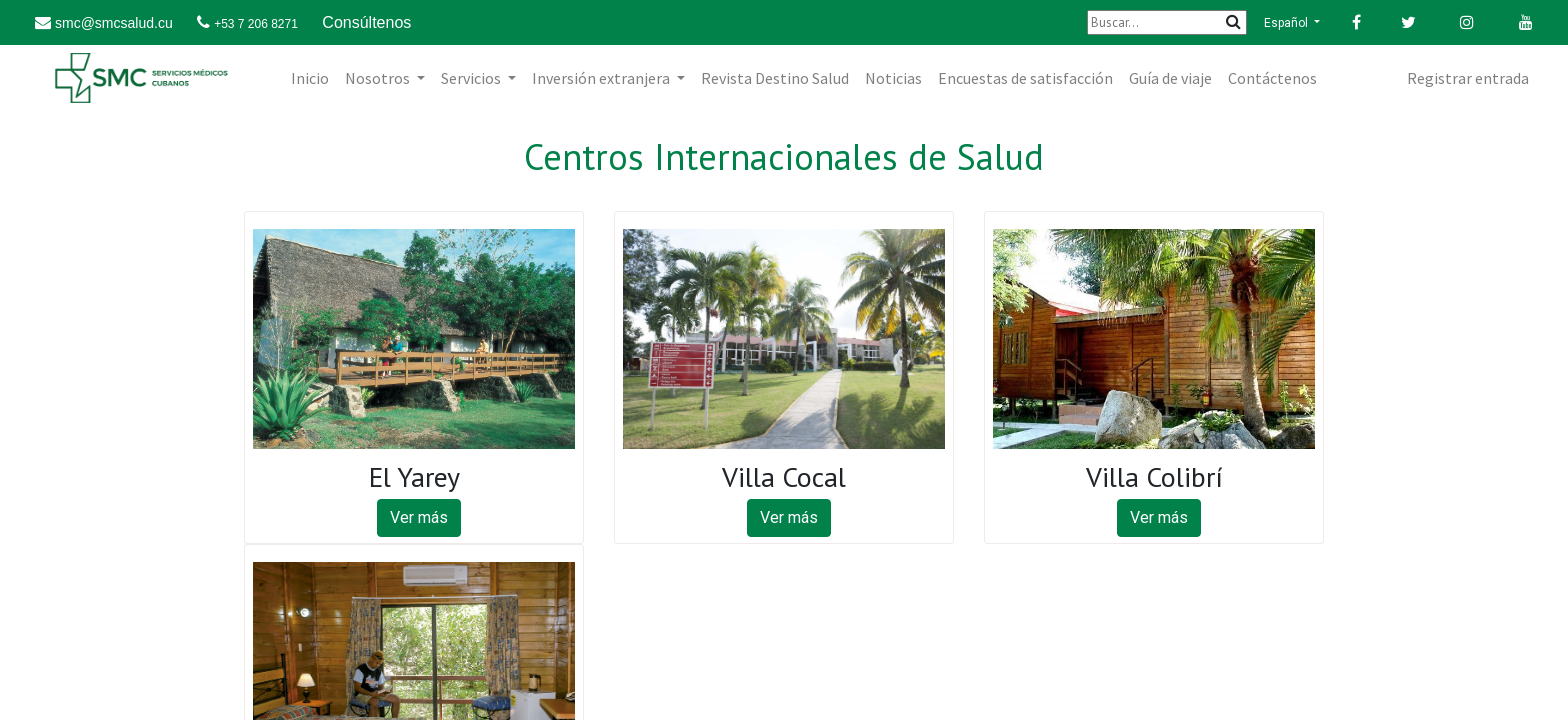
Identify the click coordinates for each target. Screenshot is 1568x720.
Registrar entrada (1468, 78)
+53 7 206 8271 (256, 24)
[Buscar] (1167, 22)
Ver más (419, 517)
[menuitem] (310, 78)
